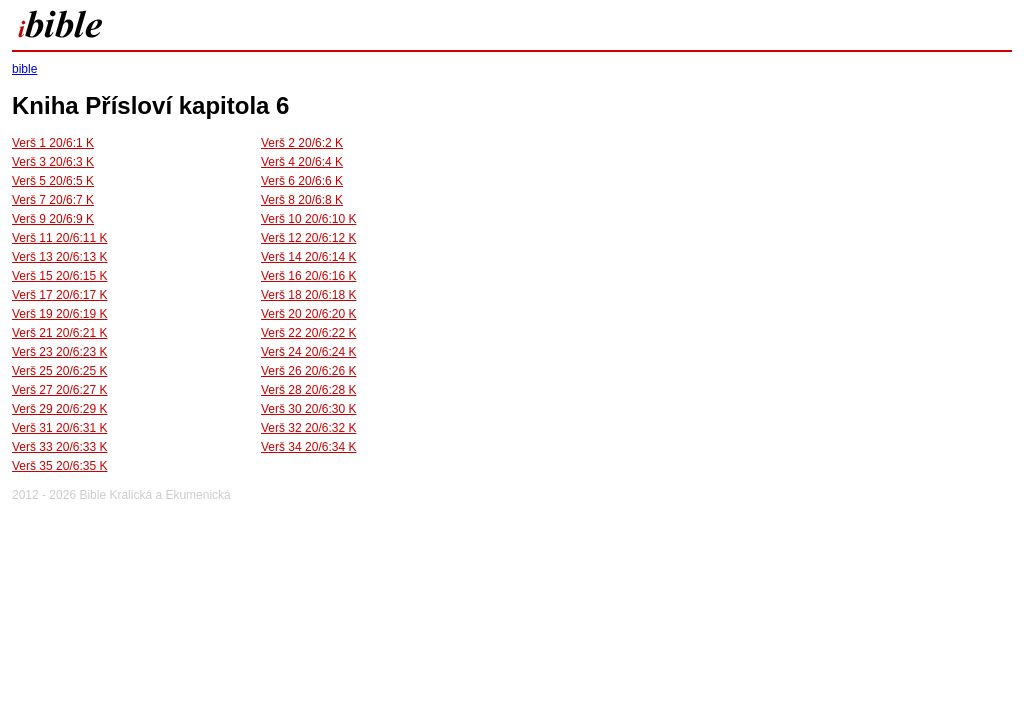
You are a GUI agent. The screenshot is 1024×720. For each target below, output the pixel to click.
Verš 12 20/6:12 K (308, 238)
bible (24, 69)
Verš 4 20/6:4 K (302, 162)
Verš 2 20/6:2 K (302, 143)
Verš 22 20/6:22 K (308, 333)
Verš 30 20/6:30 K (308, 409)
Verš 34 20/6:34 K (308, 447)
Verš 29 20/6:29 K (59, 409)
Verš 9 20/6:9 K (53, 219)
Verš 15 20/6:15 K (59, 276)
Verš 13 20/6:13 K (59, 257)
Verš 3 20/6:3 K (53, 162)
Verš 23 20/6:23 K (59, 352)
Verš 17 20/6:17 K (59, 295)
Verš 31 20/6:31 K (59, 428)
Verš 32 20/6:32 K (308, 428)
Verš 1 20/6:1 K (53, 143)
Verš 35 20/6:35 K (59, 466)
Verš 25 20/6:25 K (59, 371)
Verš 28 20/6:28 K (308, 390)
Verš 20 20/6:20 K (308, 314)
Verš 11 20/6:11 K (59, 238)
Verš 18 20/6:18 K (308, 295)
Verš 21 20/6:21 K (59, 333)
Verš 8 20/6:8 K (302, 200)
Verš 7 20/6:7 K (53, 200)
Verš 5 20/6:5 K (53, 181)
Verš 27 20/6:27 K (59, 390)
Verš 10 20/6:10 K (308, 219)
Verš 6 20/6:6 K (302, 181)
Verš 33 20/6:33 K (59, 447)
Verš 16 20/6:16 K (308, 276)
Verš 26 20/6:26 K (308, 371)
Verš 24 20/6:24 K (308, 352)
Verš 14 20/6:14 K (308, 257)
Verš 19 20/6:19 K (59, 314)
